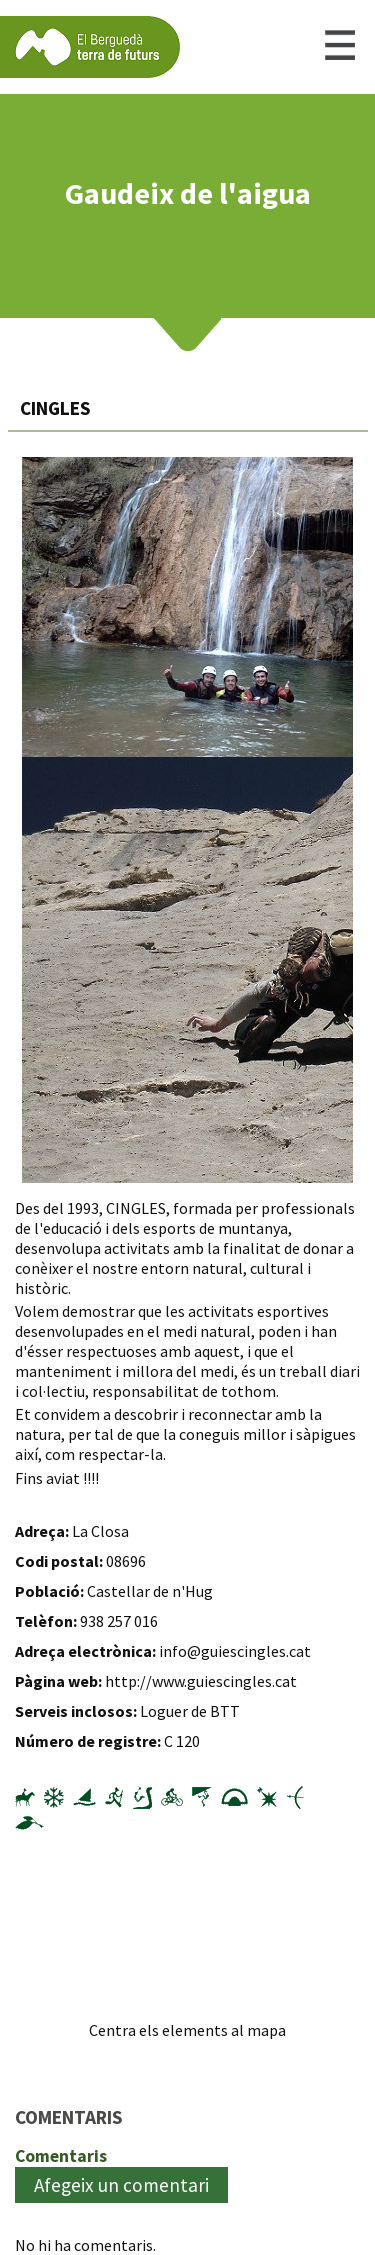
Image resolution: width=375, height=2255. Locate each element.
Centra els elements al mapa (187, 2030)
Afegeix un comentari (121, 2185)
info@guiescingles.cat (235, 1651)
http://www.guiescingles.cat (201, 1681)
